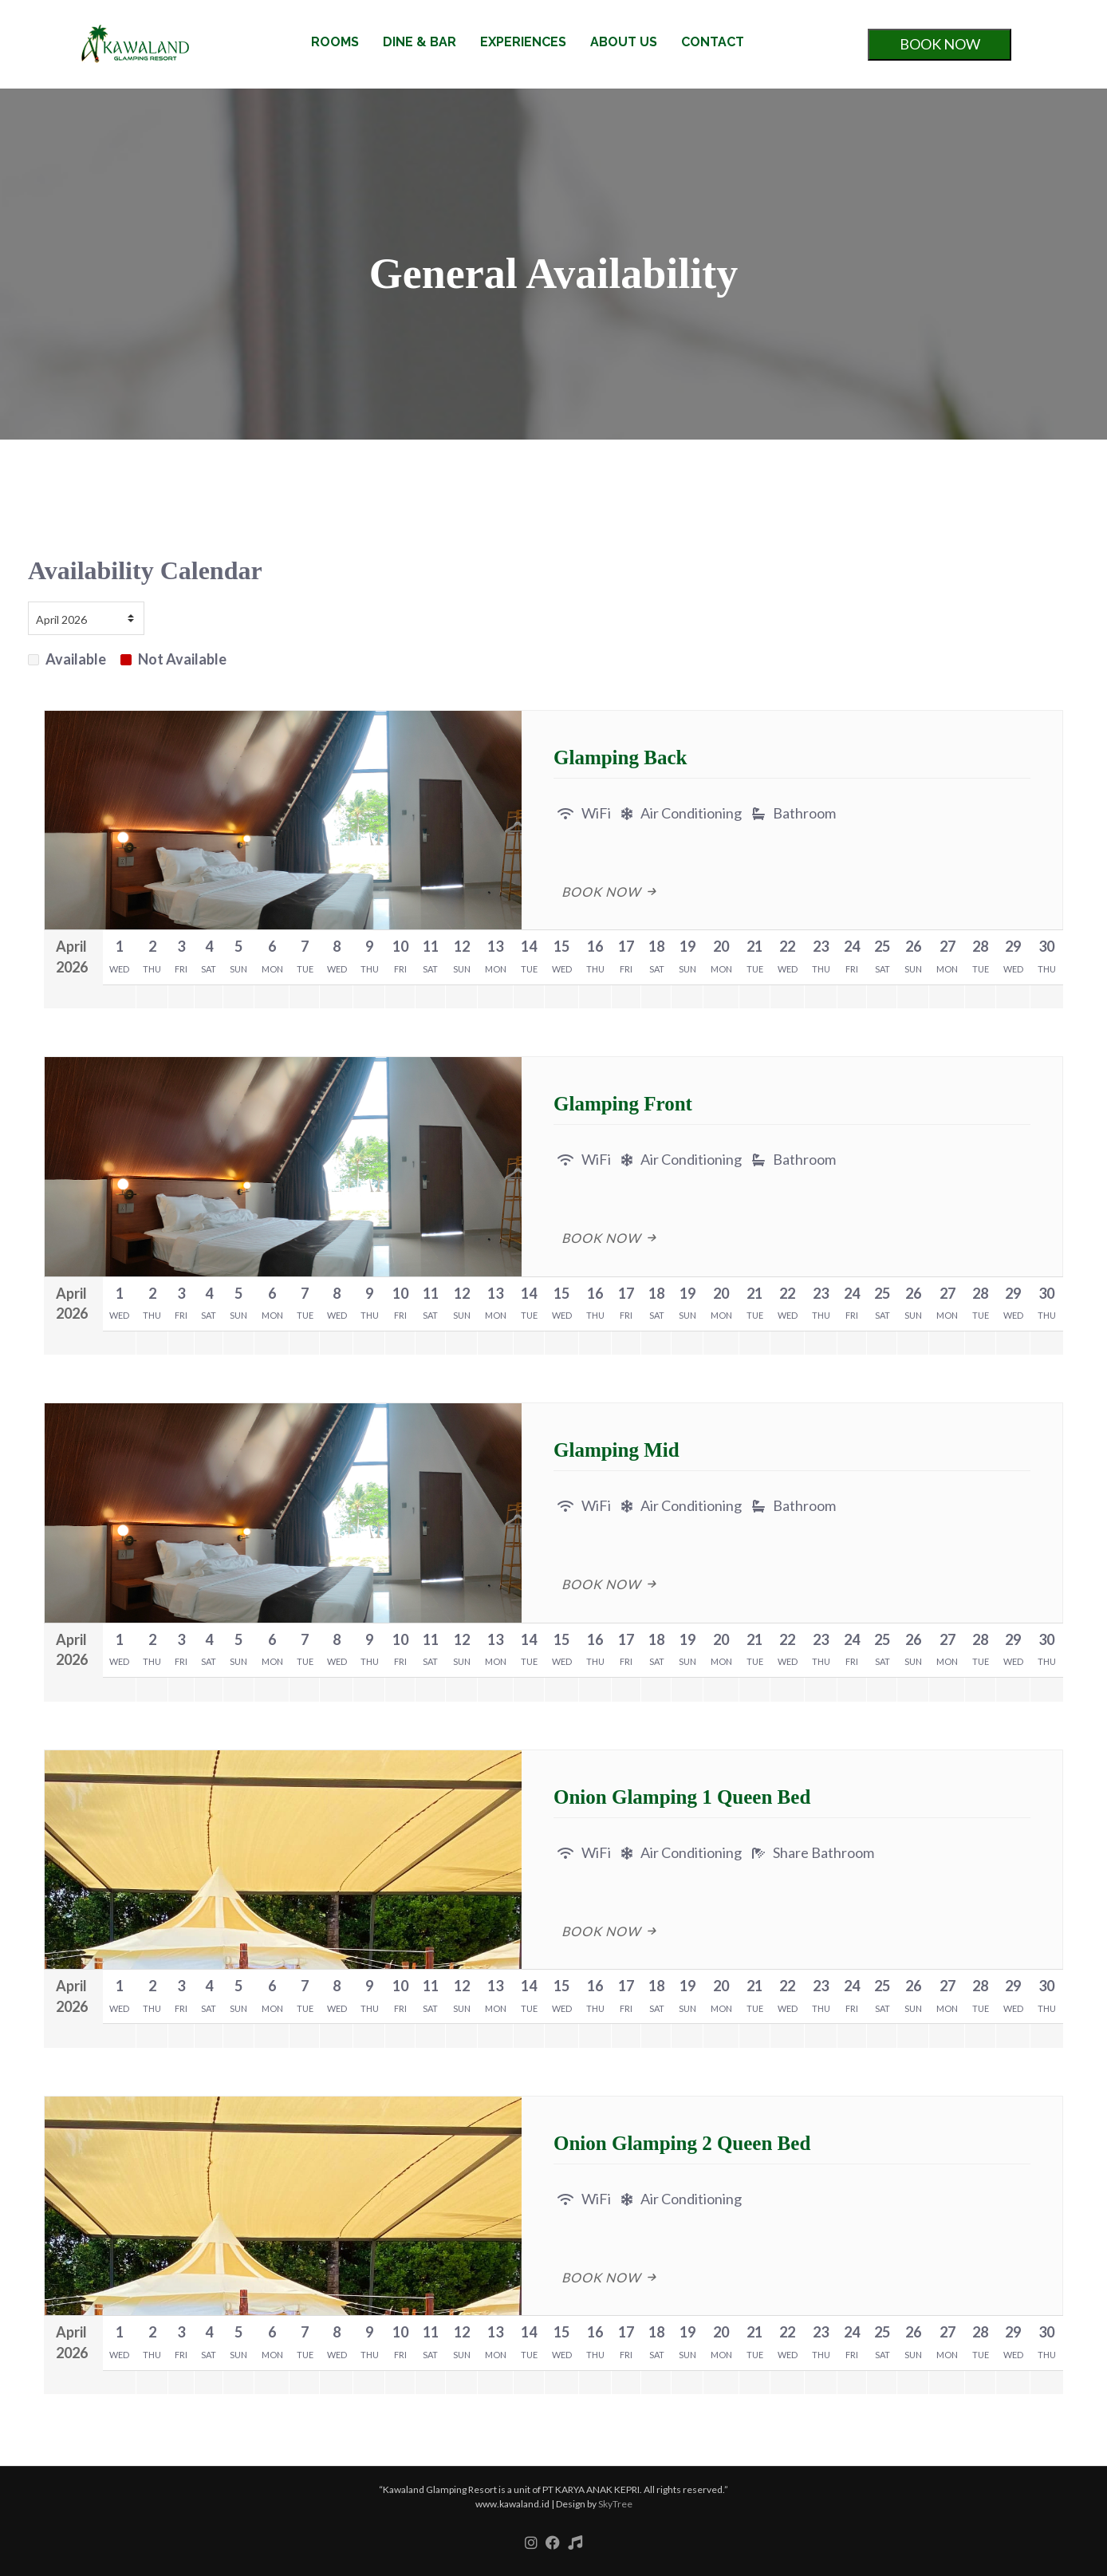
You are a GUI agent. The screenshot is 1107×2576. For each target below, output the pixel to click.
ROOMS (335, 41)
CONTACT (712, 41)
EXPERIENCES (523, 41)
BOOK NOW (940, 44)
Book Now (600, 891)
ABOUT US (623, 41)
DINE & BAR (419, 41)
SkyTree (615, 2504)
